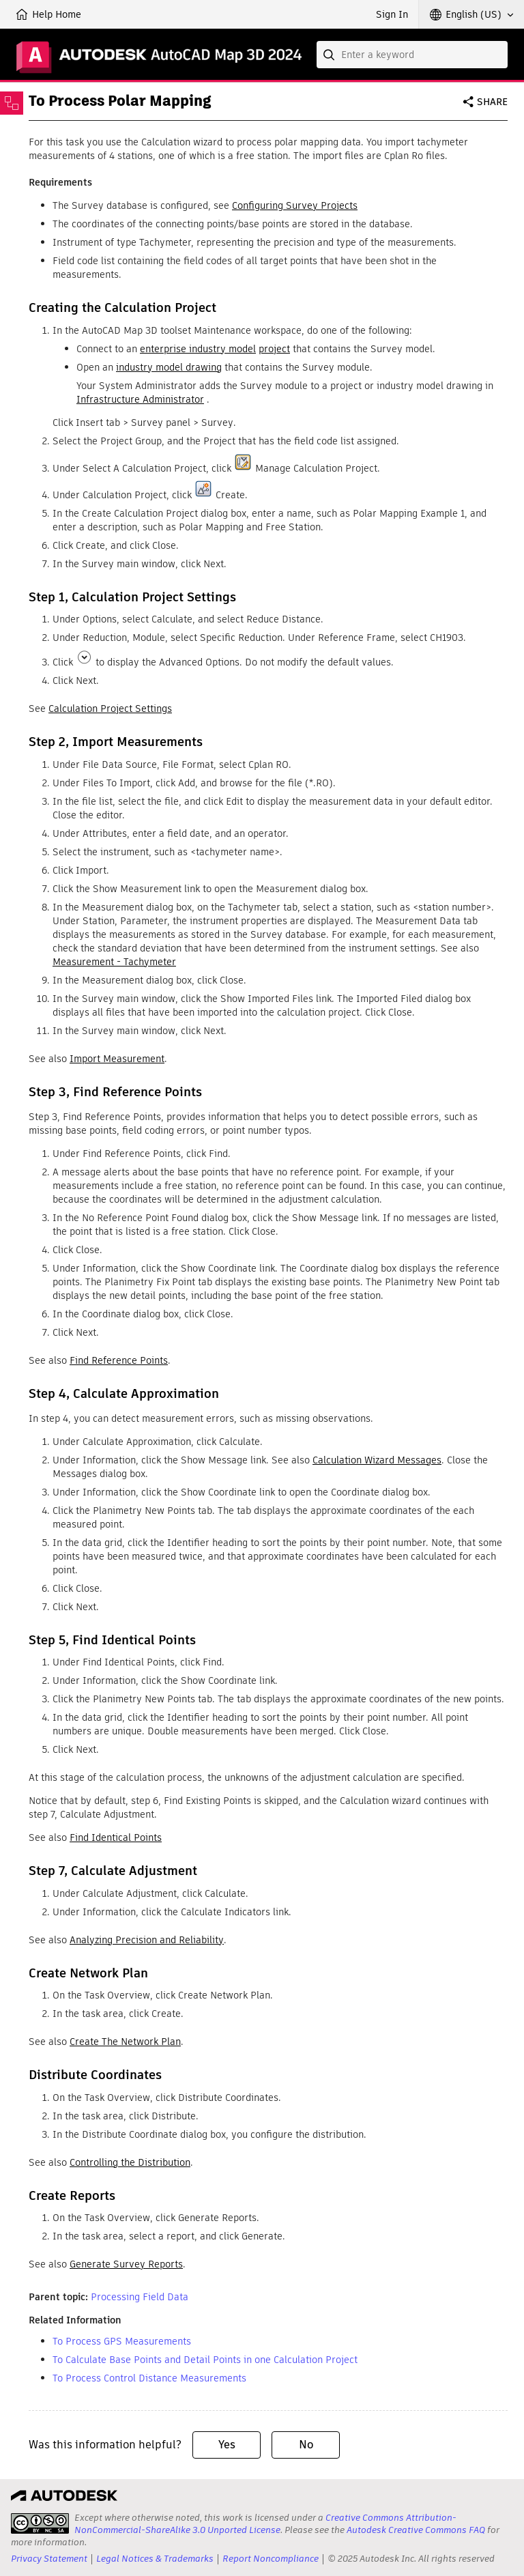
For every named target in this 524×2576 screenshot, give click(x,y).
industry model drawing (169, 367)
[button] (471, 14)
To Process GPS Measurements (122, 2341)
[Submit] (330, 54)
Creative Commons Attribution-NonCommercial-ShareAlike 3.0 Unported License (265, 2523)
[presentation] (40, 2523)
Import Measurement (117, 1058)
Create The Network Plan (125, 2041)
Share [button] (492, 101)
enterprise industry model (198, 349)
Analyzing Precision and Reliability (147, 1940)
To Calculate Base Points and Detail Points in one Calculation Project (205, 2359)
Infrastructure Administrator (140, 399)
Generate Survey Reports (126, 2264)
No (306, 2444)
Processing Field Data (139, 2297)
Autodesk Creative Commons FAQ (416, 2529)
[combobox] (412, 54)
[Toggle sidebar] (11, 103)
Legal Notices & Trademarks (155, 2558)
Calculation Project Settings (110, 708)
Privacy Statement (49, 2558)
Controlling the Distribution (130, 2162)
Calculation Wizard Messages (376, 1460)
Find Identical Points (116, 1837)
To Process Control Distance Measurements (149, 2378)
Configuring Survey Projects (295, 205)
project (274, 349)
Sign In (392, 14)
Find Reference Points (119, 1360)
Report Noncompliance (270, 2558)
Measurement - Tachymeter (114, 962)
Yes (226, 2444)
